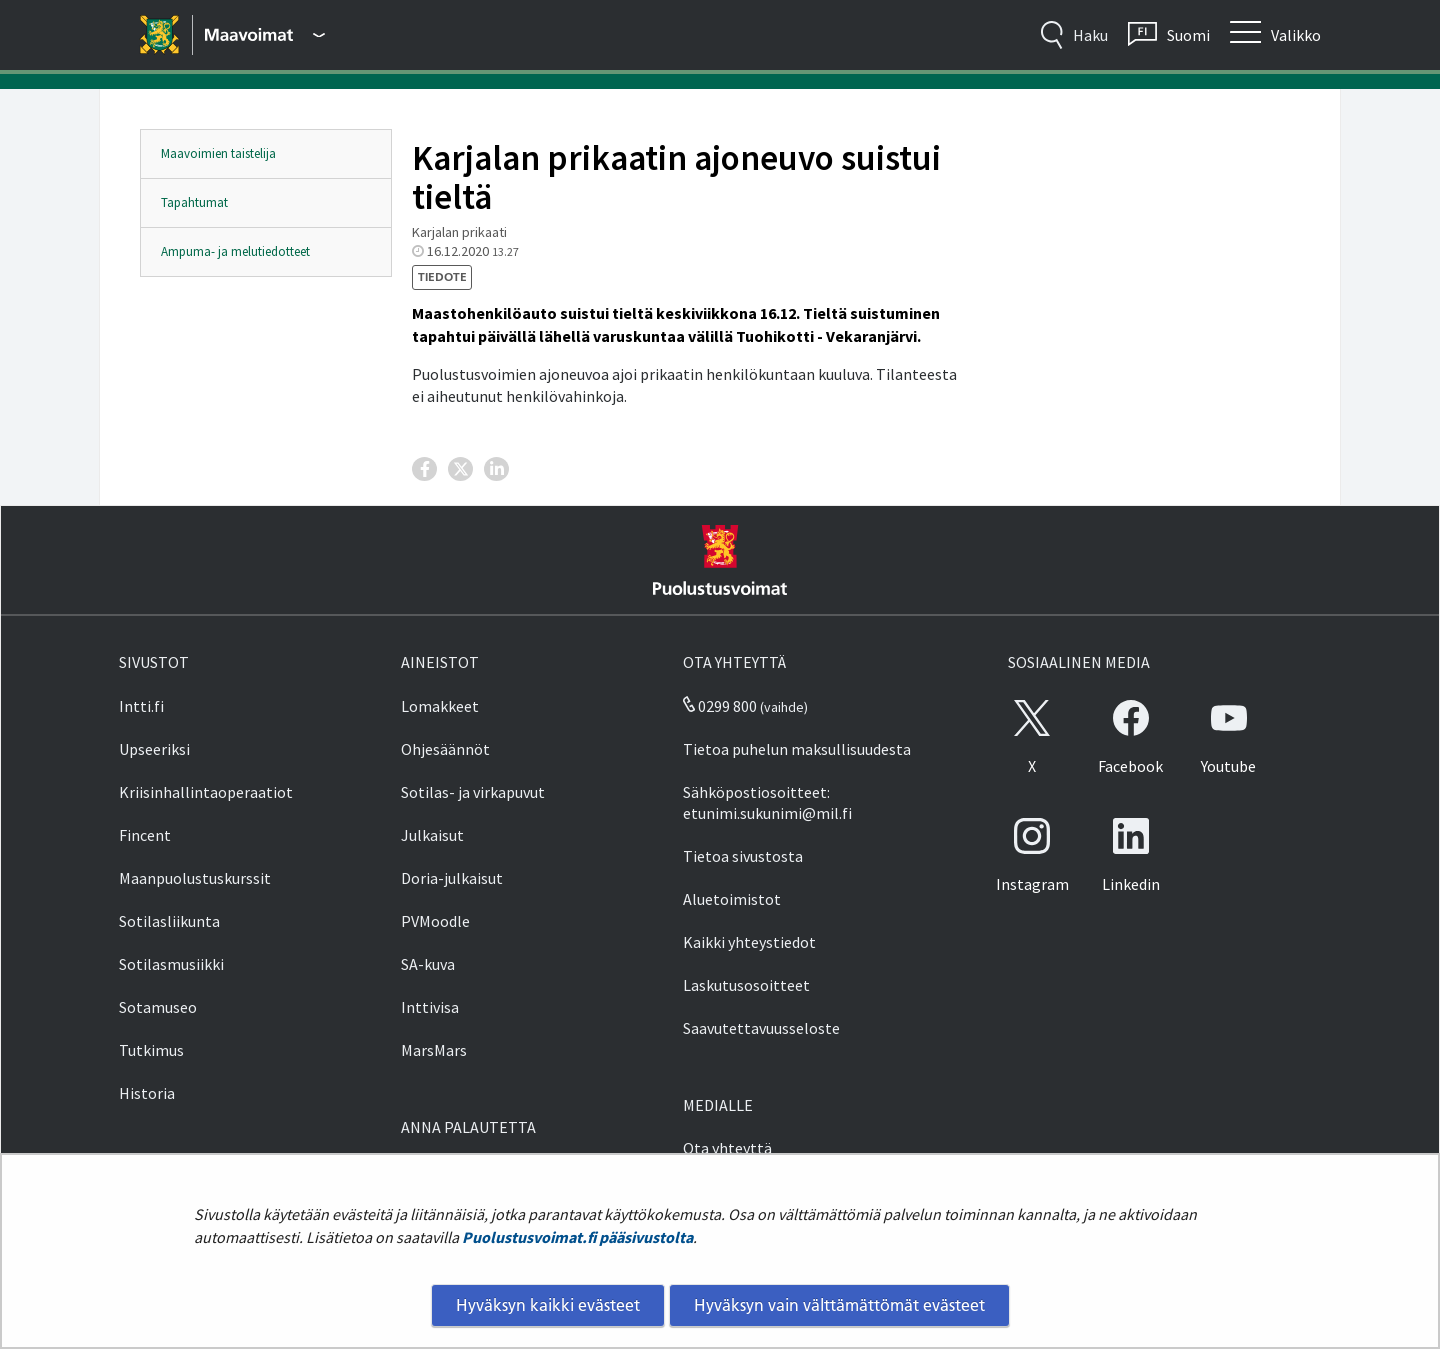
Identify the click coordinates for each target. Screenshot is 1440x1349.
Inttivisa (430, 1007)
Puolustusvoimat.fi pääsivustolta (577, 1237)
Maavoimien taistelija (218, 153)
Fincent (145, 835)
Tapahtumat (194, 202)
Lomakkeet (440, 706)
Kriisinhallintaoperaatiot (206, 792)
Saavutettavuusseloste (761, 1028)
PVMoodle (435, 921)
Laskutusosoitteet (746, 985)
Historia (147, 1093)
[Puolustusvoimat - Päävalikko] (265, 35)
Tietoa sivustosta (743, 856)
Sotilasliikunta (169, 921)
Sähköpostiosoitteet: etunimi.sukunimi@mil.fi (767, 802)
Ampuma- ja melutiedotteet (235, 251)
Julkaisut (432, 835)
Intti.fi (141, 706)
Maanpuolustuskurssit (195, 878)
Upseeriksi (154, 749)
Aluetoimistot (732, 899)
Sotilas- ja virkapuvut (473, 792)
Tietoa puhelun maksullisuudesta (797, 749)
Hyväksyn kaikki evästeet (548, 1305)
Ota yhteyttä (727, 1148)
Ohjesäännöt (445, 749)
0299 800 (720, 706)
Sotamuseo (158, 1007)
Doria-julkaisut (452, 878)
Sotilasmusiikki (171, 964)
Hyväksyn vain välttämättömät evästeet (839, 1305)
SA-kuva (428, 964)
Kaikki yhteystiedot (749, 942)
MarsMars (434, 1050)
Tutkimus (151, 1050)
